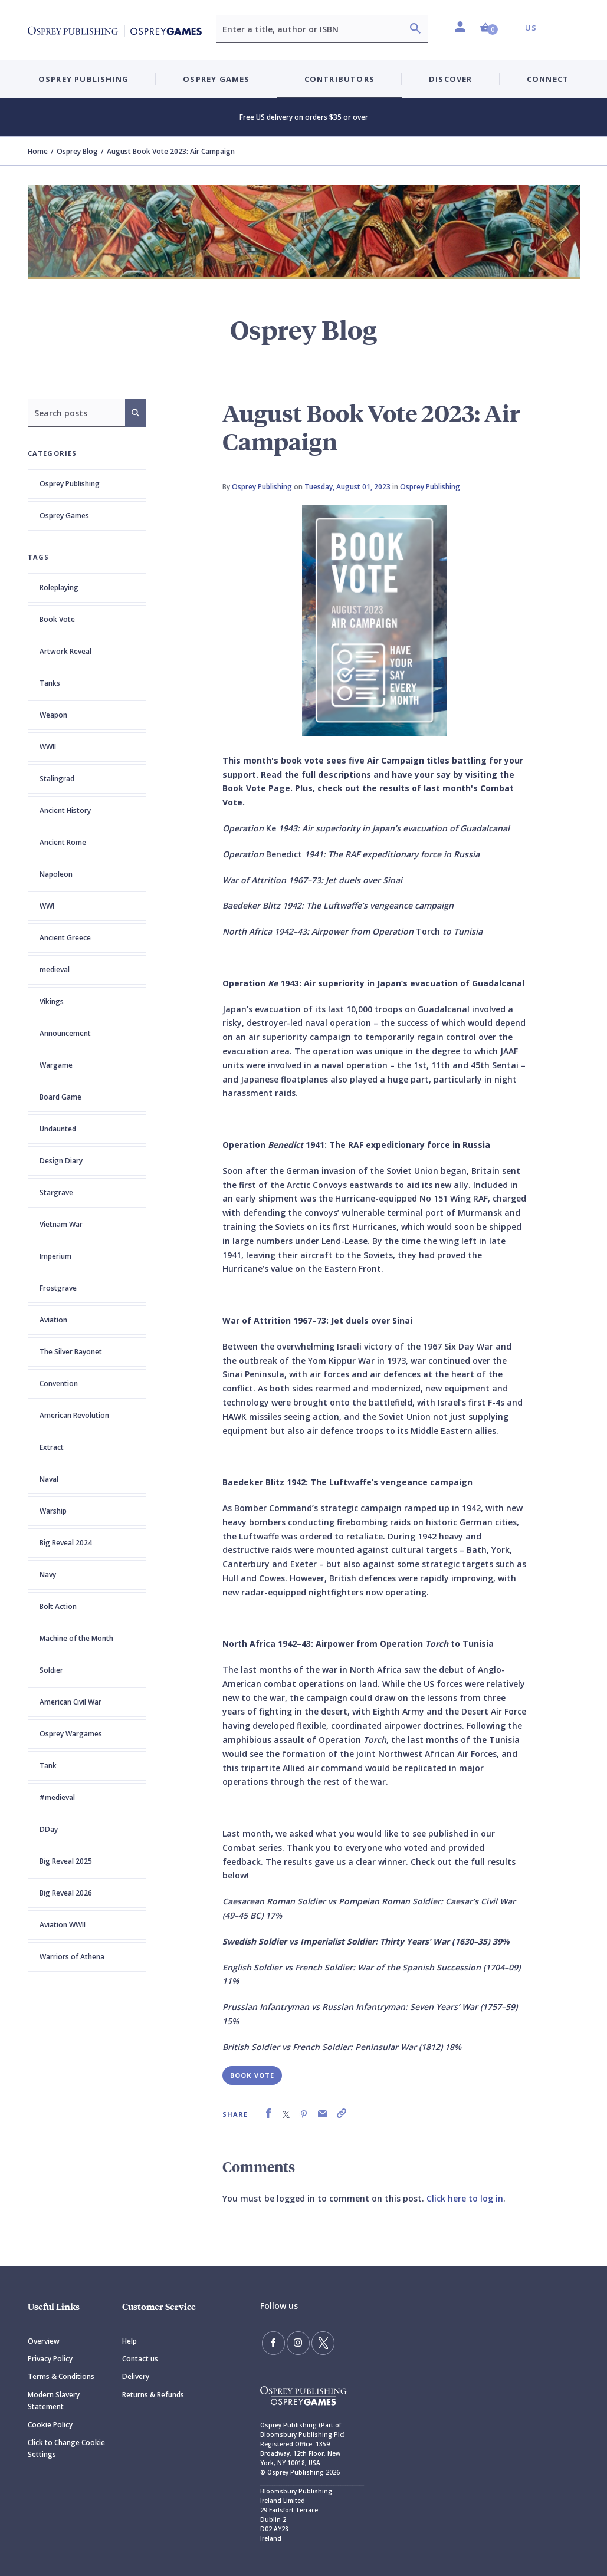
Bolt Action (58, 1606)
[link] (268, 2113)
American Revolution (74, 1415)
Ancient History (65, 810)
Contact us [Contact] (140, 2359)
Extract (52, 1447)
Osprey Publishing (70, 484)
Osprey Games (64, 516)
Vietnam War (61, 1224)
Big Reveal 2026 (66, 1893)
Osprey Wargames (71, 1734)
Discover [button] (451, 79)
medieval (55, 970)
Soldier (51, 1670)
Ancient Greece (65, 938)
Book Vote (57, 619)
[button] (489, 28)
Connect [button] (548, 79)
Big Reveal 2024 (66, 1543)
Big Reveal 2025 (66, 1861)
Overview (44, 2341)
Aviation (53, 1320)
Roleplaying (59, 588)
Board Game (60, 1097)
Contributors (339, 79)
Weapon (53, 715)
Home (38, 151)
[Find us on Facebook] (272, 2341)
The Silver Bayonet (71, 1352)
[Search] (415, 30)
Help (129, 2341)
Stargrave (56, 1192)
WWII (48, 747)
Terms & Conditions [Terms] (61, 2376)
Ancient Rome (63, 842)
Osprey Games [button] (216, 79)
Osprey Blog (77, 151)
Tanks (50, 683)
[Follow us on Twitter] (316, 2341)
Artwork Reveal (65, 651)
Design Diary (61, 1161)
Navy (48, 1575)
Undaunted (58, 1129)
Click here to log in (464, 2198)
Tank (48, 1766)
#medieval (57, 1797)
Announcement (65, 1033)
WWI (47, 906)
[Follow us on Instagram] (294, 2341)
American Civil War (70, 1702)
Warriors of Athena (72, 1957)
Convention (59, 1384)
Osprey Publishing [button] (83, 79)
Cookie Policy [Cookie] (50, 2425)
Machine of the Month (76, 1638)
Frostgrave (58, 1288)
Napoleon (56, 874)
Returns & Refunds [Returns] (153, 2395)
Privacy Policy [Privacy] (50, 2359)
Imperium (55, 1256)
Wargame (56, 1065)
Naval (49, 1479)
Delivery (135, 2376)
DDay (49, 1829)
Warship (53, 1511)
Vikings (52, 1001)
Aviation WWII (63, 1925)
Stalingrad (57, 779)
